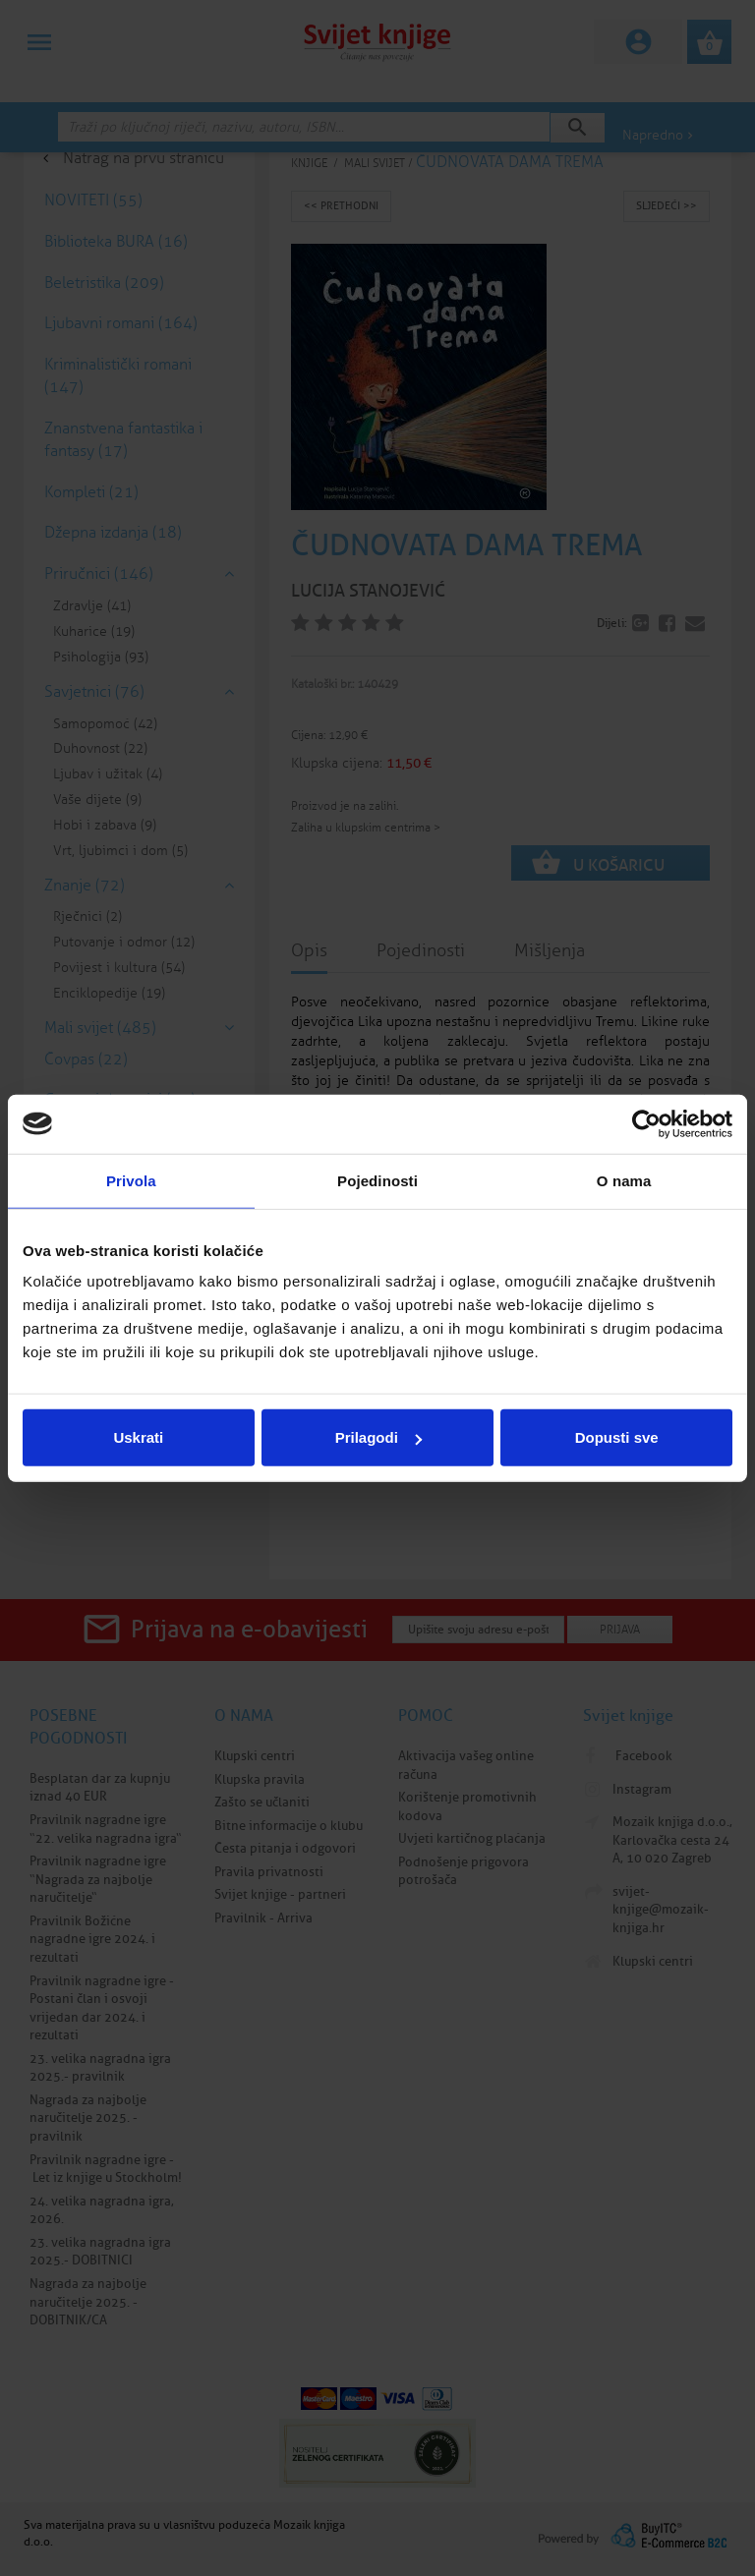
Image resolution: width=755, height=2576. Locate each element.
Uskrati (138, 1437)
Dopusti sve (617, 1437)
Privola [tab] (131, 1180)
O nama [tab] (624, 1180)
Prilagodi (378, 1437)
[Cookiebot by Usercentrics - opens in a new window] (646, 1123)
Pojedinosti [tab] (377, 1180)
